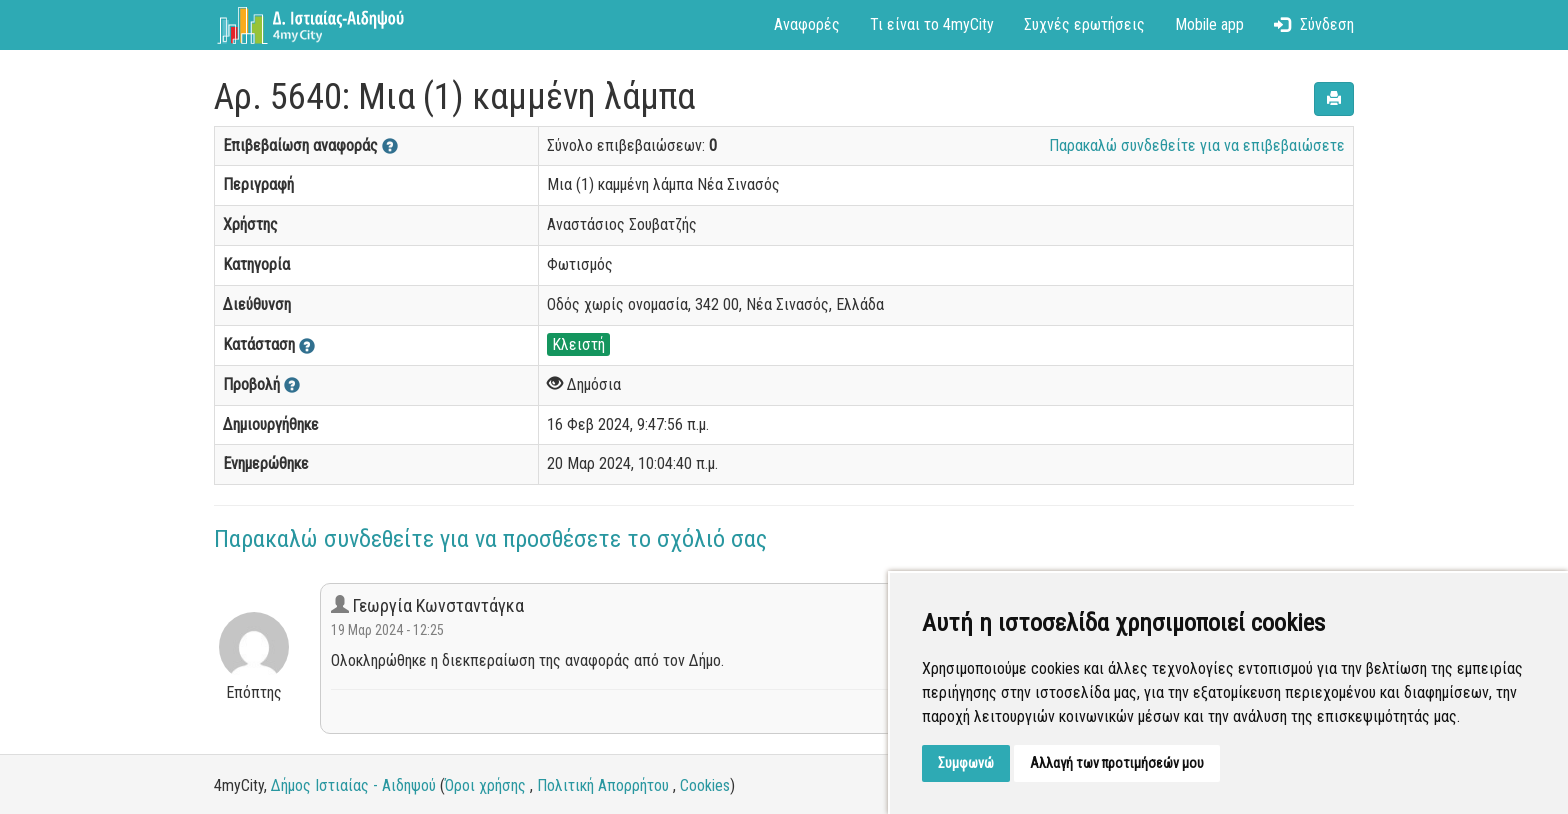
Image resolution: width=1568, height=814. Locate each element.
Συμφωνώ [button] (966, 763)
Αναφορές (807, 24)
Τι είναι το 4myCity (932, 24)
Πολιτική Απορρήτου (603, 785)
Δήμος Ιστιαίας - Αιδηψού (353, 785)
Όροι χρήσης (485, 785)
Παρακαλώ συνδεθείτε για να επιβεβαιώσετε (1197, 145)
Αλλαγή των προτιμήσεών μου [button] (1117, 763)
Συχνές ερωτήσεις (1084, 24)
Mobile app (1209, 24)
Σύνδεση (1314, 24)
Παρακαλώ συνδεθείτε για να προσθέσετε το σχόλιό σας (490, 539)
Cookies (705, 785)
